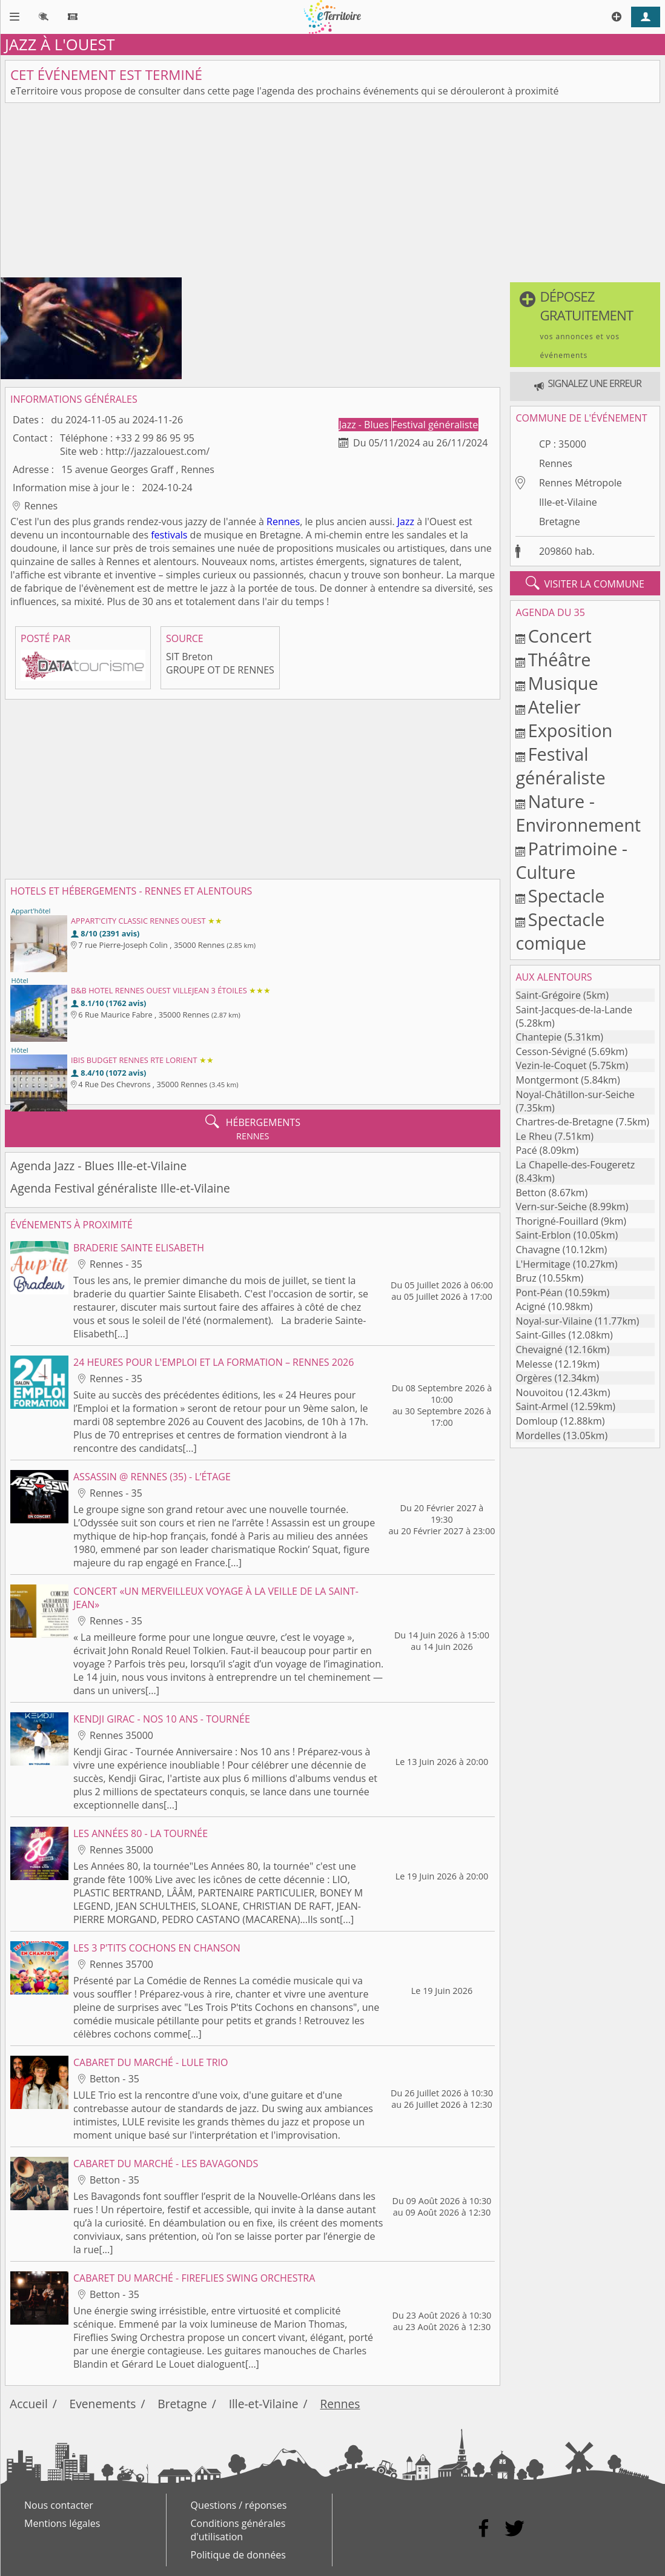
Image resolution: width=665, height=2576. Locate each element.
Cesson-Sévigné (550, 1051)
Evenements (103, 2404)
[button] (585, 324)
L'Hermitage (542, 1264)
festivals (169, 534)
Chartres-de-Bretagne (564, 1121)
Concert (560, 635)
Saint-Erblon (543, 1235)
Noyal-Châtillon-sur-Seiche (574, 1094)
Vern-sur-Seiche (550, 1206)
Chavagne (537, 1249)
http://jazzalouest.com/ (157, 451)
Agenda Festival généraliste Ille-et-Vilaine (120, 1188)
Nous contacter (58, 2505)
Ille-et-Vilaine (568, 502)
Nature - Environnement (578, 812)
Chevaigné (538, 1349)
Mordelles (537, 1435)
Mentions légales (62, 2523)
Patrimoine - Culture (571, 860)
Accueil (29, 2404)
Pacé (526, 1150)
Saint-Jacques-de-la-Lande (573, 1009)
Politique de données (238, 2554)
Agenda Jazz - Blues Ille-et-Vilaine (98, 1165)
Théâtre (559, 659)
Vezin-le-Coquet (550, 1065)
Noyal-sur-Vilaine (553, 1321)
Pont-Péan (538, 1292)
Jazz (405, 521)
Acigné (530, 1306)
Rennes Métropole (580, 482)
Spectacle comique (559, 931)
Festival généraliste (435, 424)
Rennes (283, 521)
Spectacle (566, 895)
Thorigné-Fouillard (556, 1221)
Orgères (533, 1378)
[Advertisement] (332, 192)
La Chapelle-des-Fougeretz (575, 1164)
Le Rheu (533, 1136)
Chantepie (538, 1037)
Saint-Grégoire (547, 995)
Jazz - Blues (365, 424)
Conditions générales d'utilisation (238, 2530)
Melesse (533, 1364)
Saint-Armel (541, 1406)
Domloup (536, 1421)
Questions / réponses (239, 2505)
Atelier (554, 706)
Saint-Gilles (540, 1335)
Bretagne (559, 521)
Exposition (570, 730)
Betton (530, 1192)
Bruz (525, 1278)
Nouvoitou (539, 1392)
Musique (563, 683)
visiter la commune (585, 583)
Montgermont (546, 1080)
